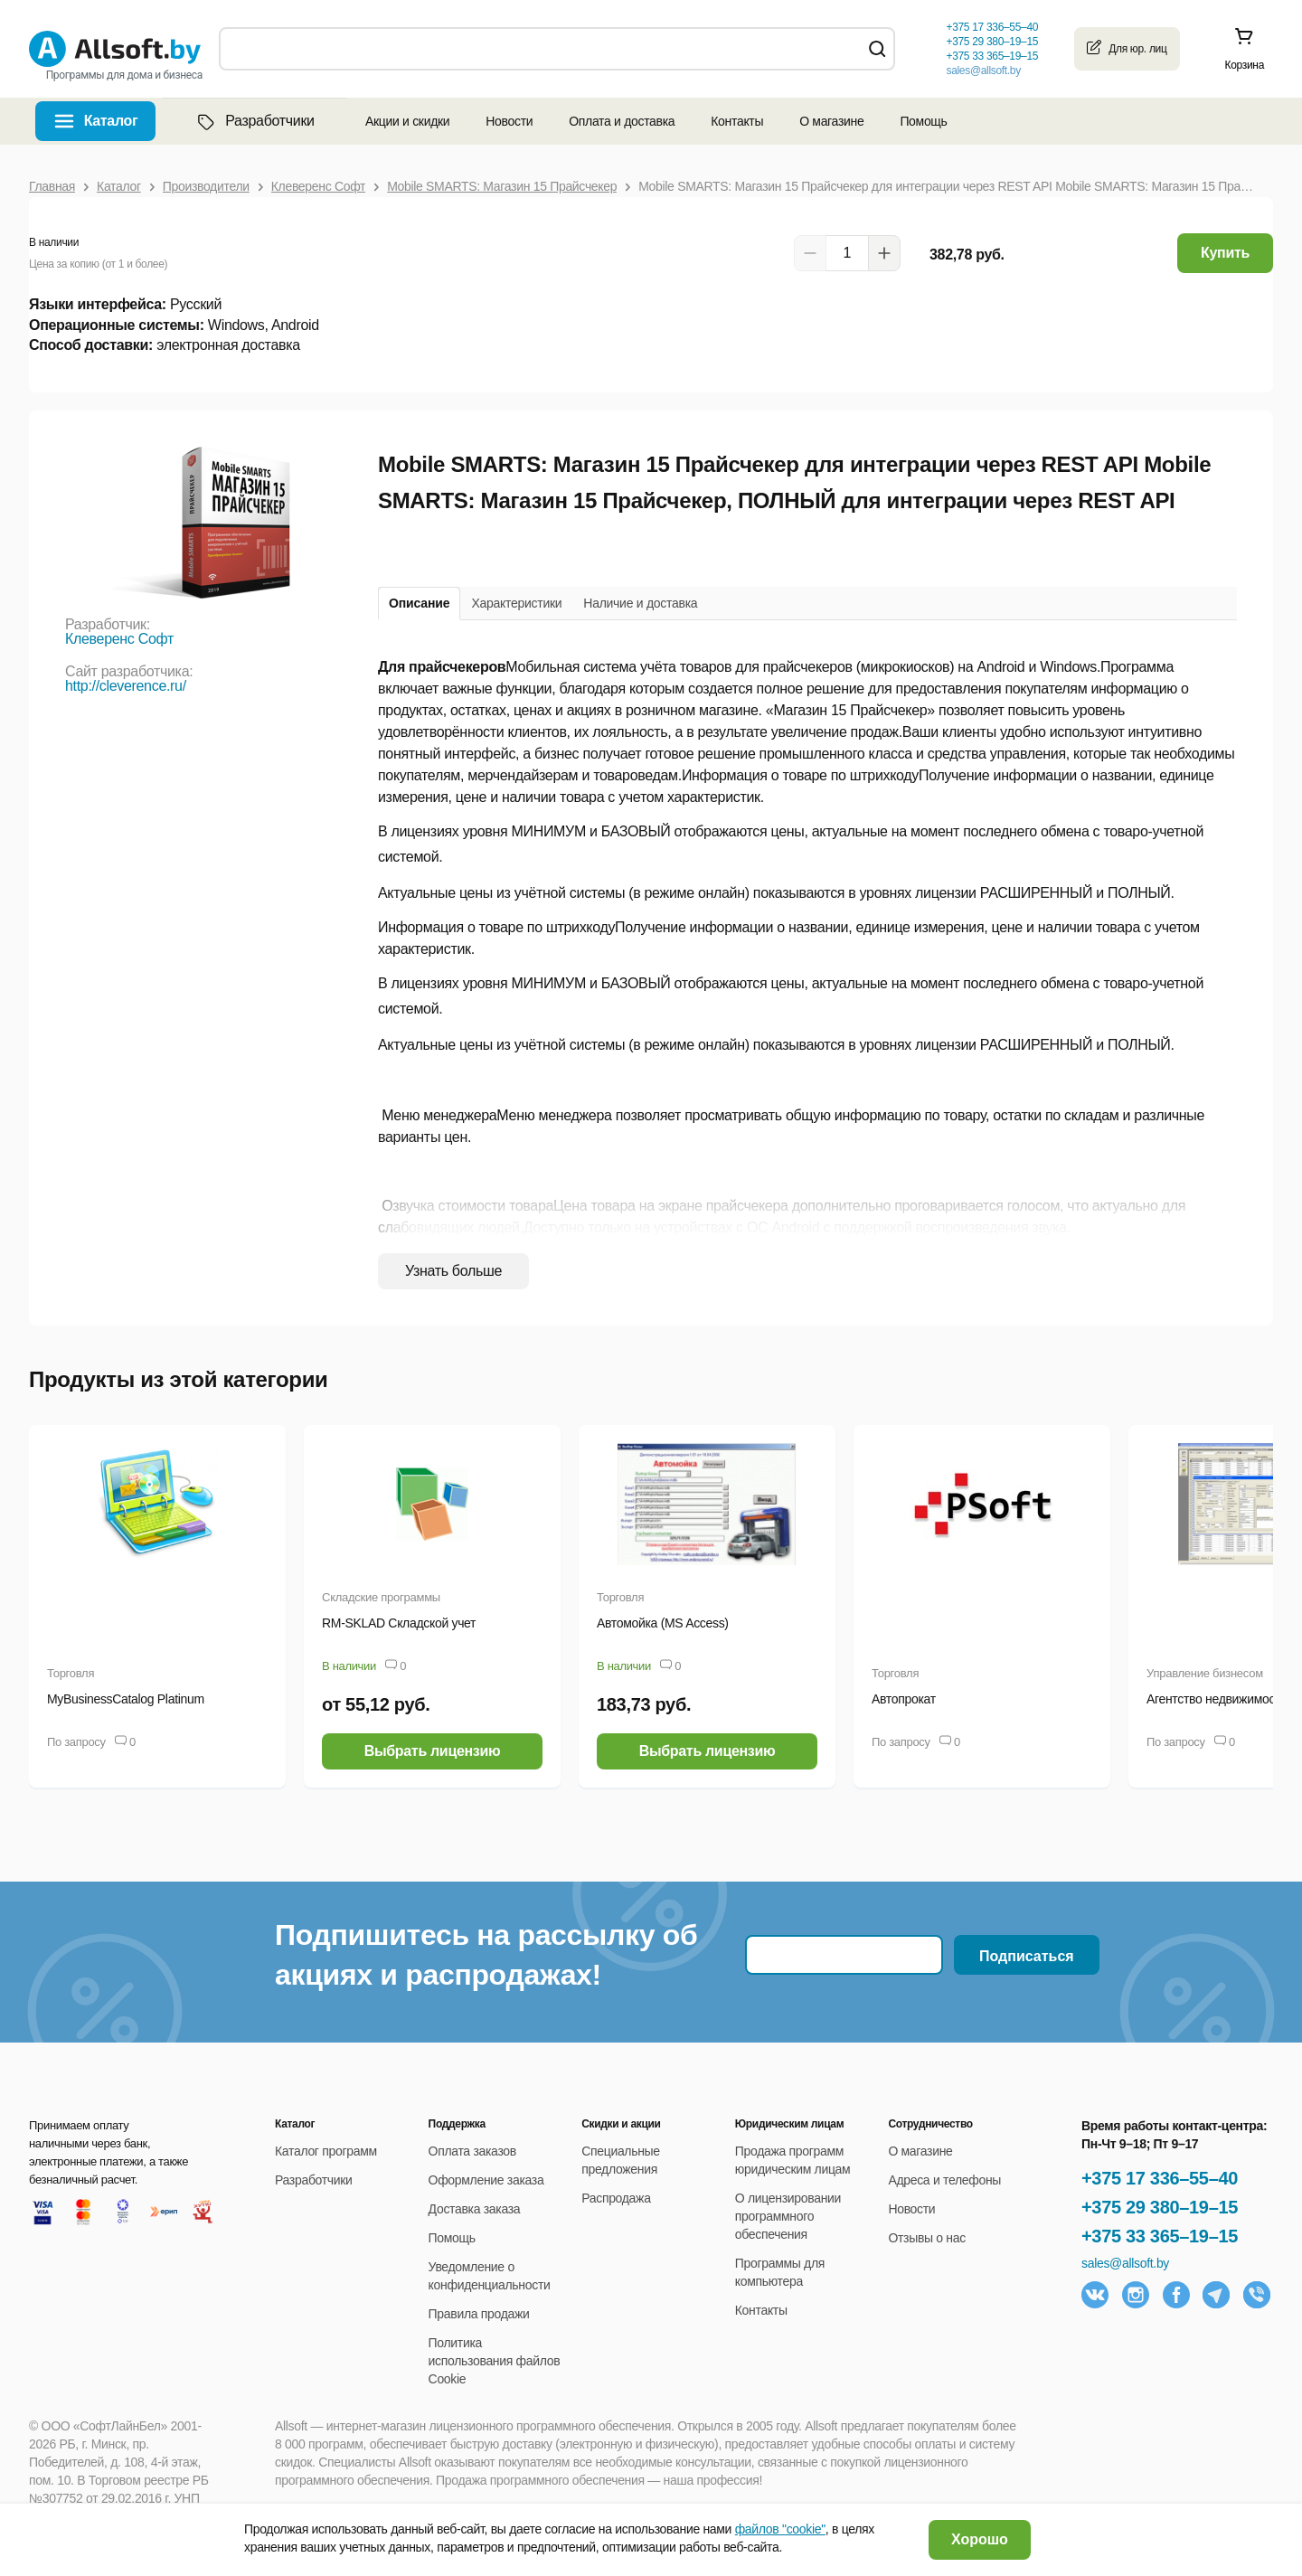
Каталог (111, 120)
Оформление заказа (486, 2180)
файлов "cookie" (780, 2529)
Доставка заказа (475, 2209)
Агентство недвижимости (1217, 1699)
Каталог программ (326, 2151)
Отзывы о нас (927, 2238)
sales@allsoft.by (983, 70)
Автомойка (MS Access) (663, 1623)
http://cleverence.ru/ (125, 686)
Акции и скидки (407, 121)
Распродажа (615, 2198)
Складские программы (381, 1597)
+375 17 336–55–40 (1159, 2178)
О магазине (831, 121)
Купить (1225, 252)
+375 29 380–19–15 (1159, 2207)
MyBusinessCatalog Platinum (125, 1699)
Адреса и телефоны (944, 2180)
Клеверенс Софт (119, 638)
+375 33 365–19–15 (1159, 2236)
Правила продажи (479, 2314)
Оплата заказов (472, 2151)
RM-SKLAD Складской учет (399, 1623)
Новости (509, 121)
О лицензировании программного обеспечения (788, 2216)
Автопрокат (904, 1699)
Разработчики (254, 121)
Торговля (70, 1673)
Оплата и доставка (622, 121)
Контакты (737, 121)
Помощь (923, 121)
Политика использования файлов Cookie (495, 2360)
